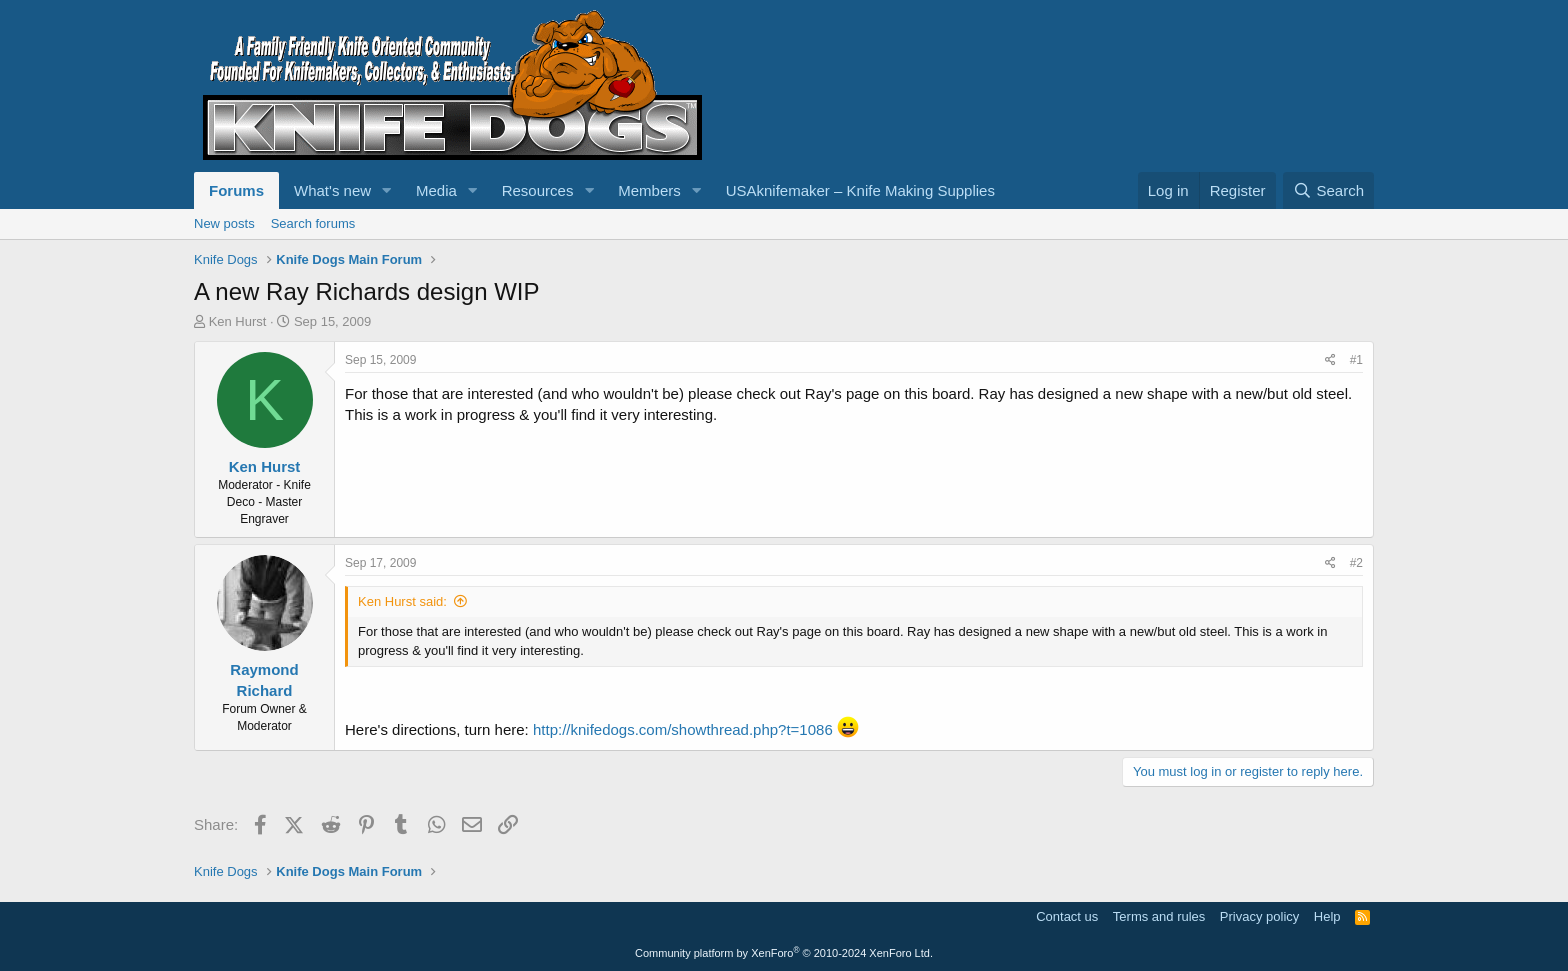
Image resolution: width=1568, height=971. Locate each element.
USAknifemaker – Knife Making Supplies (860, 190)
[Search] (1328, 190)
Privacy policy (1259, 916)
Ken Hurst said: (402, 601)
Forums (236, 190)
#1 (1356, 360)
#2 (1356, 563)
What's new (332, 190)
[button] (387, 190)
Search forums (313, 223)
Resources (538, 190)
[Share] (1330, 360)
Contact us (1067, 916)
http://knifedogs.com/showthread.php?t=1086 (683, 729)
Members (649, 190)
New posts (224, 223)
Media (436, 190)
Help (1327, 916)
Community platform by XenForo (784, 953)
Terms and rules (1159, 916)
